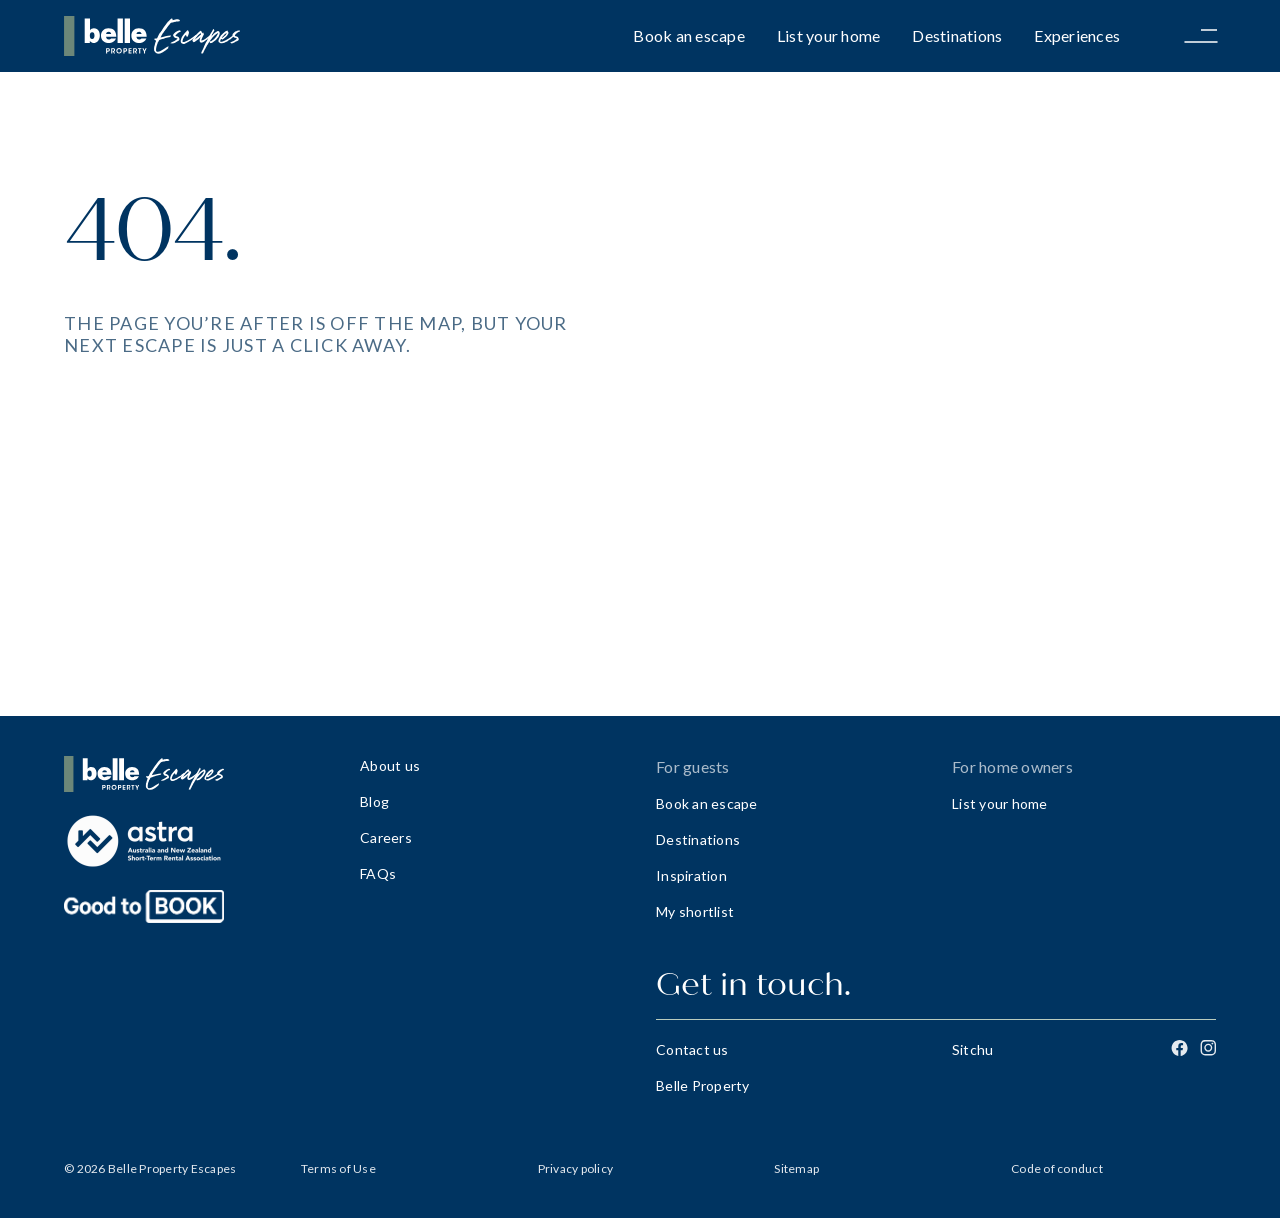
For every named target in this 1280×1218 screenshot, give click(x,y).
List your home (829, 35)
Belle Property (703, 1085)
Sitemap (796, 1168)
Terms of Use (338, 1168)
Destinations (957, 35)
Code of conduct (1057, 1168)
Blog (374, 801)
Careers (386, 837)
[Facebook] (1179, 1048)
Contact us (692, 1049)
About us (390, 765)
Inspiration (691, 875)
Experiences (1077, 35)
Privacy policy (576, 1168)
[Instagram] (1208, 1048)
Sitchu (973, 1049)
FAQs (378, 873)
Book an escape (689, 35)
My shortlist (695, 911)
